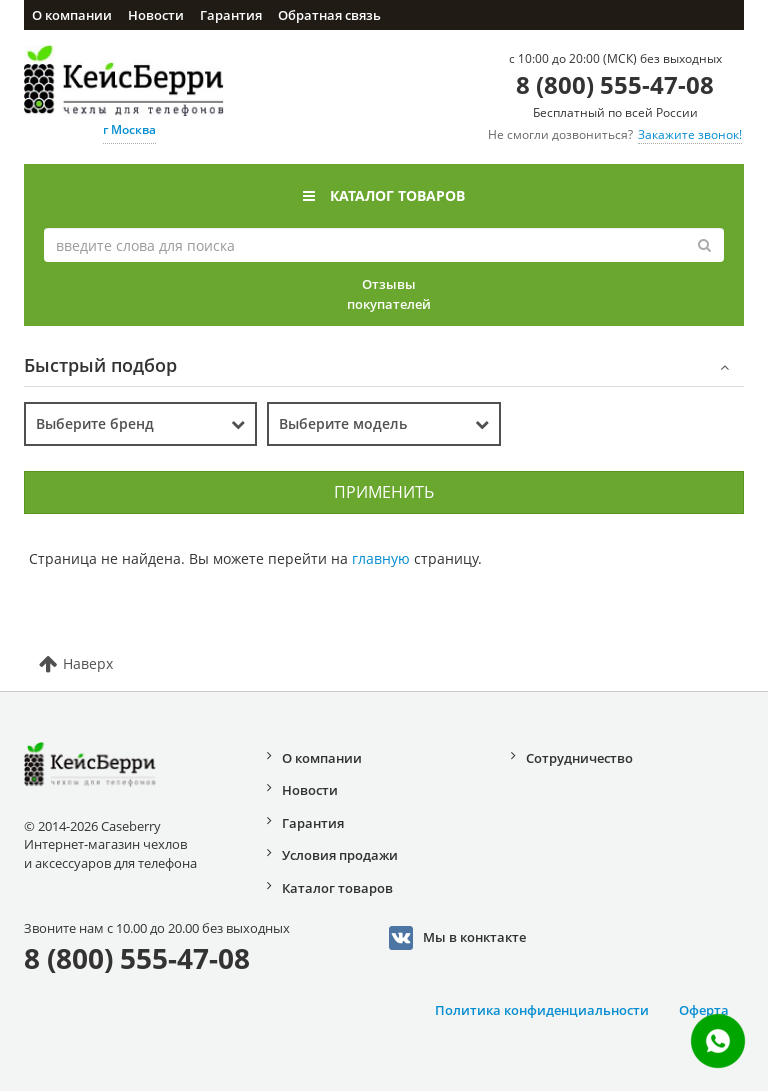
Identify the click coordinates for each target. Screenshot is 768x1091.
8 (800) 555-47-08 (615, 84)
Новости (156, 15)
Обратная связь (329, 15)
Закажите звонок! (690, 134)
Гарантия (231, 15)
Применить (384, 492)
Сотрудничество (579, 758)
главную (381, 558)
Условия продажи (340, 855)
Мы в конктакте (457, 938)
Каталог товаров (384, 195)
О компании (72, 15)
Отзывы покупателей (389, 294)
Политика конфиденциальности (542, 1010)
